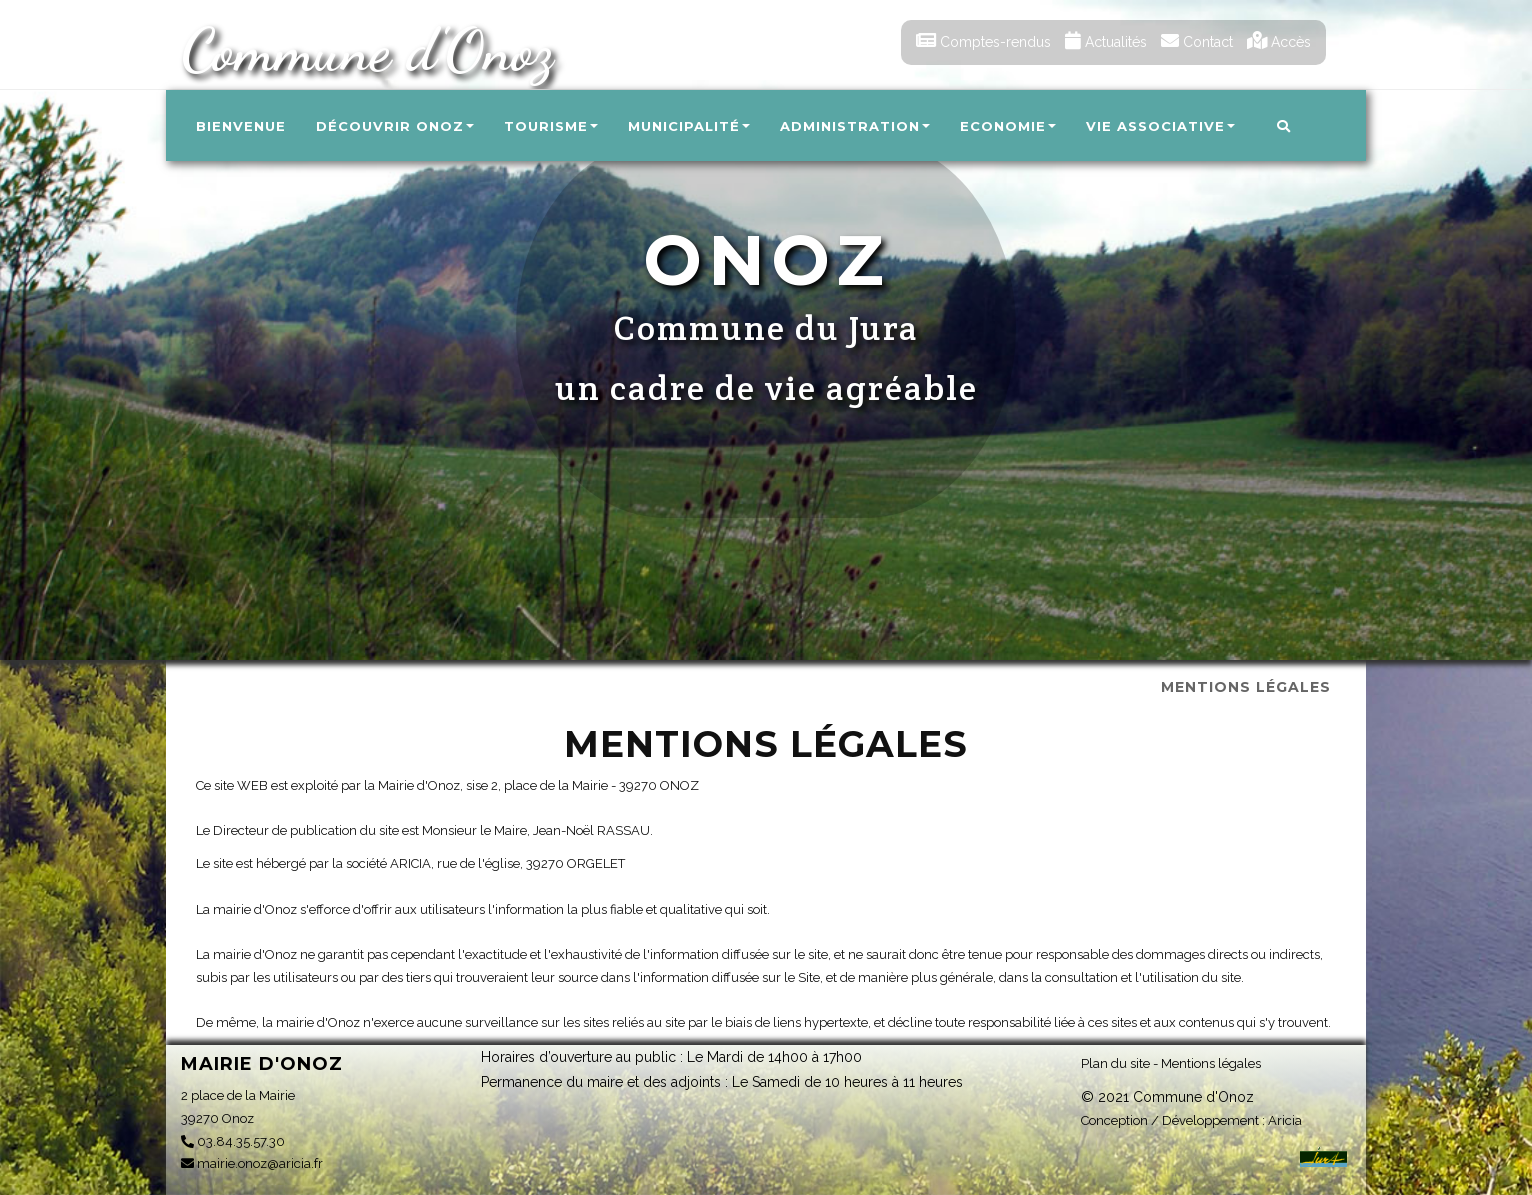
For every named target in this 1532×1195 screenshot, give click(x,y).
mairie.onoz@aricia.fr (252, 1163)
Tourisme (551, 126)
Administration (855, 126)
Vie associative (1160, 126)
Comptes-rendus (983, 42)
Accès (1279, 42)
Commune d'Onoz (367, 50)
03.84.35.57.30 (233, 1141)
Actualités (1106, 42)
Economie (1008, 126)
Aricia (1285, 1120)
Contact (1197, 42)
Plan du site (1115, 1063)
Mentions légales (1211, 1063)
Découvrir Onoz (395, 126)
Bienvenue (241, 126)
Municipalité (689, 126)
